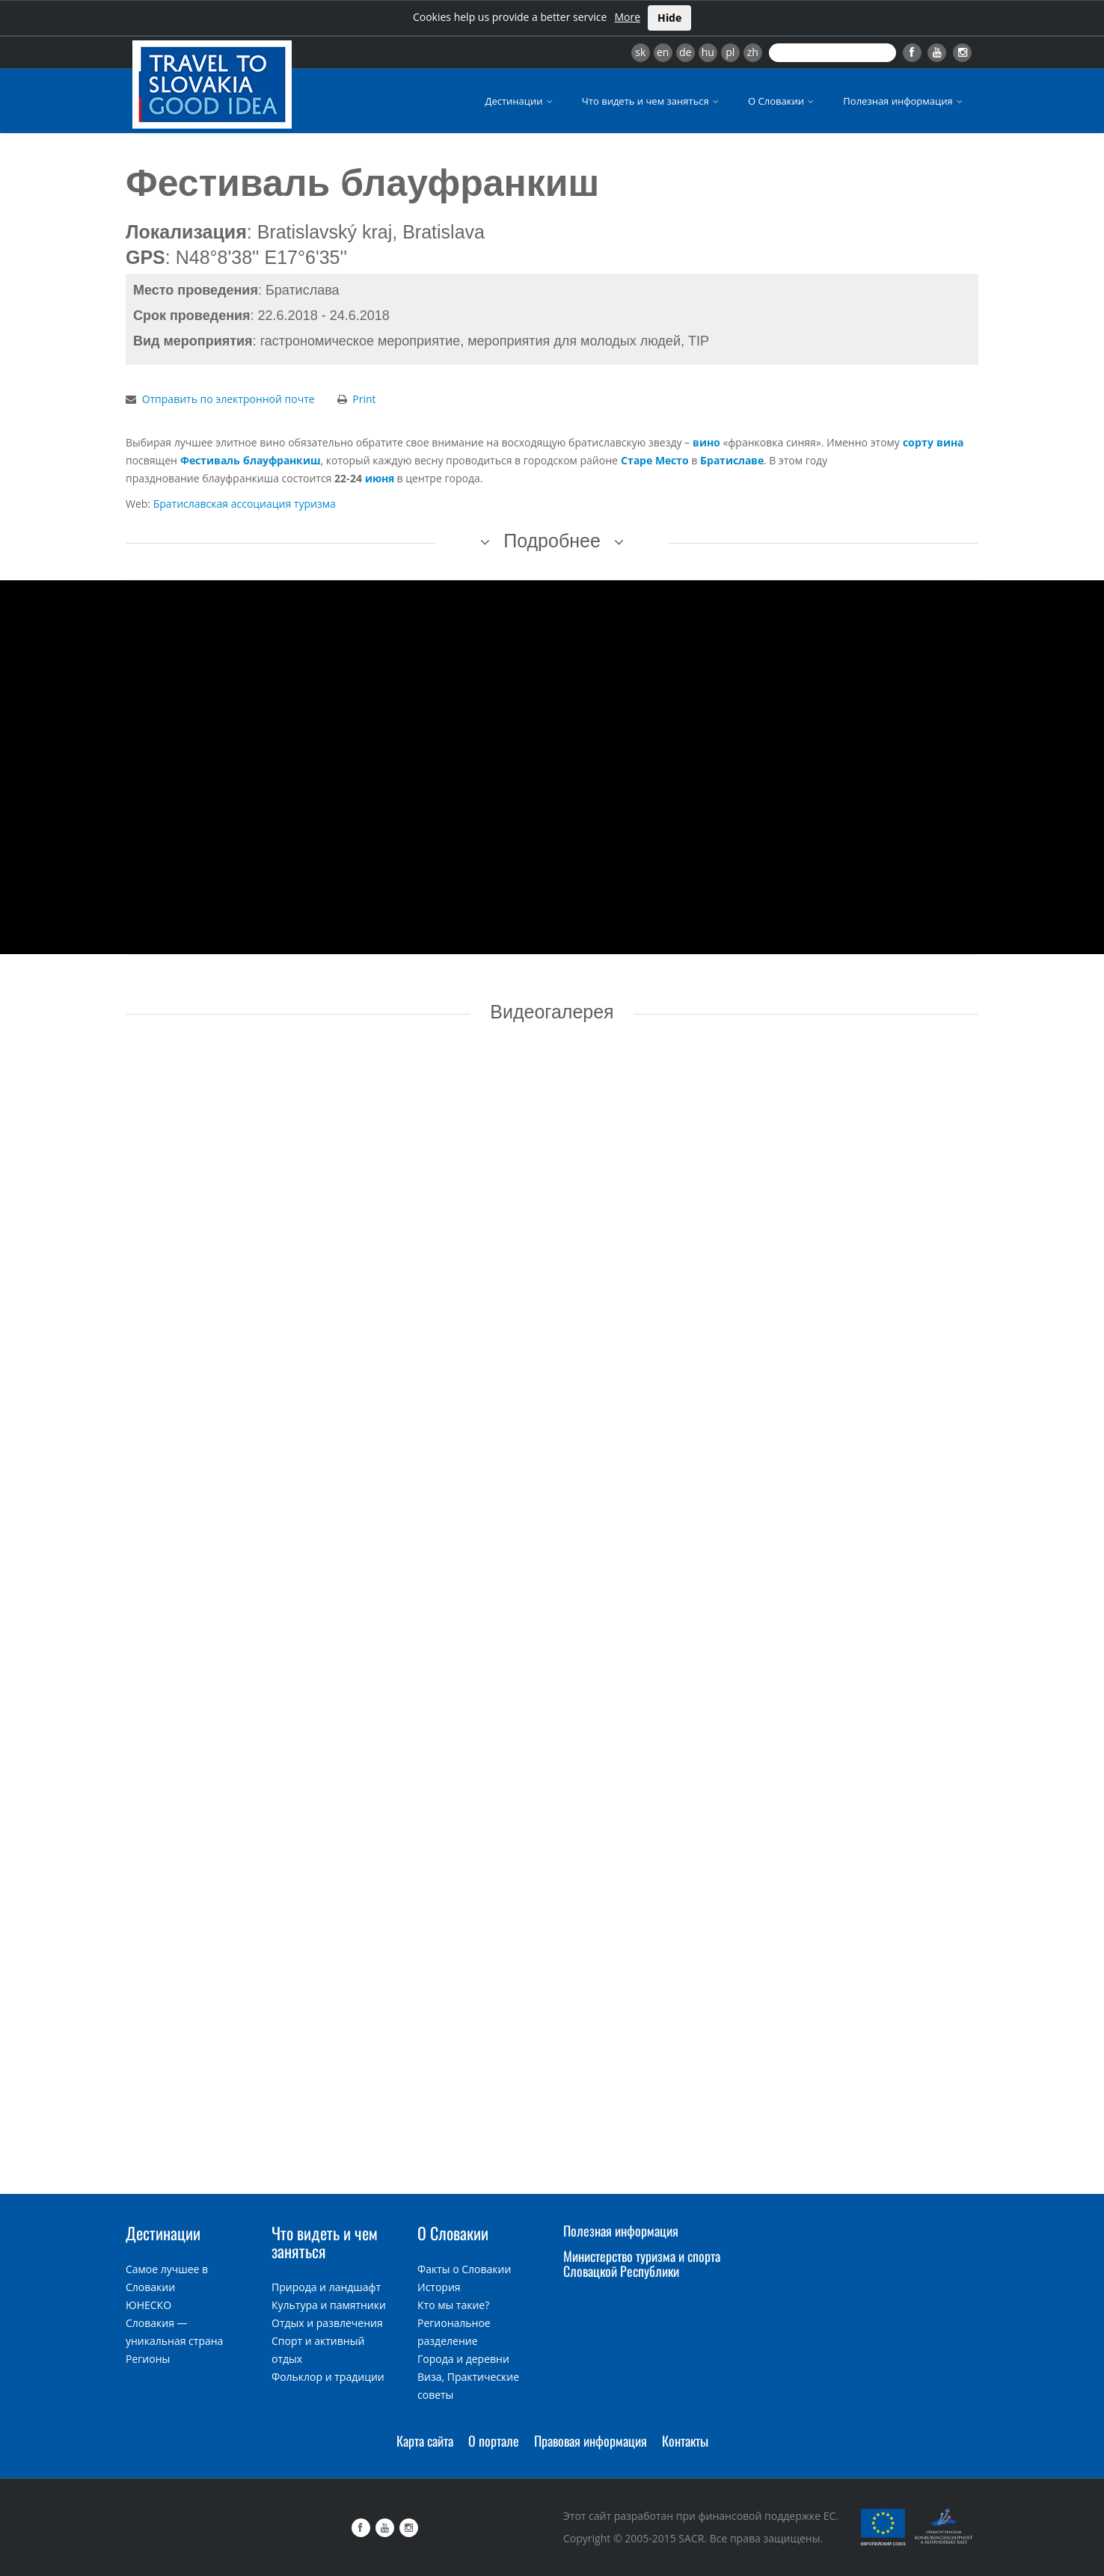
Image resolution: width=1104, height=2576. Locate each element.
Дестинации (520, 101)
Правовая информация (590, 2440)
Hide (669, 17)
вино (706, 442)
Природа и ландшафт (326, 2287)
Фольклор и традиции (328, 2377)
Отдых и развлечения (327, 2323)
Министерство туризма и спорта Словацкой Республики (641, 2263)
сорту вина (933, 442)
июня (379, 478)
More (627, 17)
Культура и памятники (329, 2305)
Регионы (148, 2359)
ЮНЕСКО (148, 2305)
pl (730, 52)
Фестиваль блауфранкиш (250, 460)
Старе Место (655, 460)
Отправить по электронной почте (228, 399)
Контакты (685, 2440)
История (439, 2287)
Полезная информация (904, 101)
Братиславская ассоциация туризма (244, 504)
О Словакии (782, 101)
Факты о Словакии (464, 2269)
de (685, 52)
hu (708, 52)
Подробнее (552, 540)
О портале (493, 2440)
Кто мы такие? (453, 2305)
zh (752, 52)
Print (363, 399)
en (663, 52)
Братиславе (732, 460)
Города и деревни (463, 2359)
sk (640, 52)
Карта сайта (424, 2440)
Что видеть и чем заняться (651, 101)
